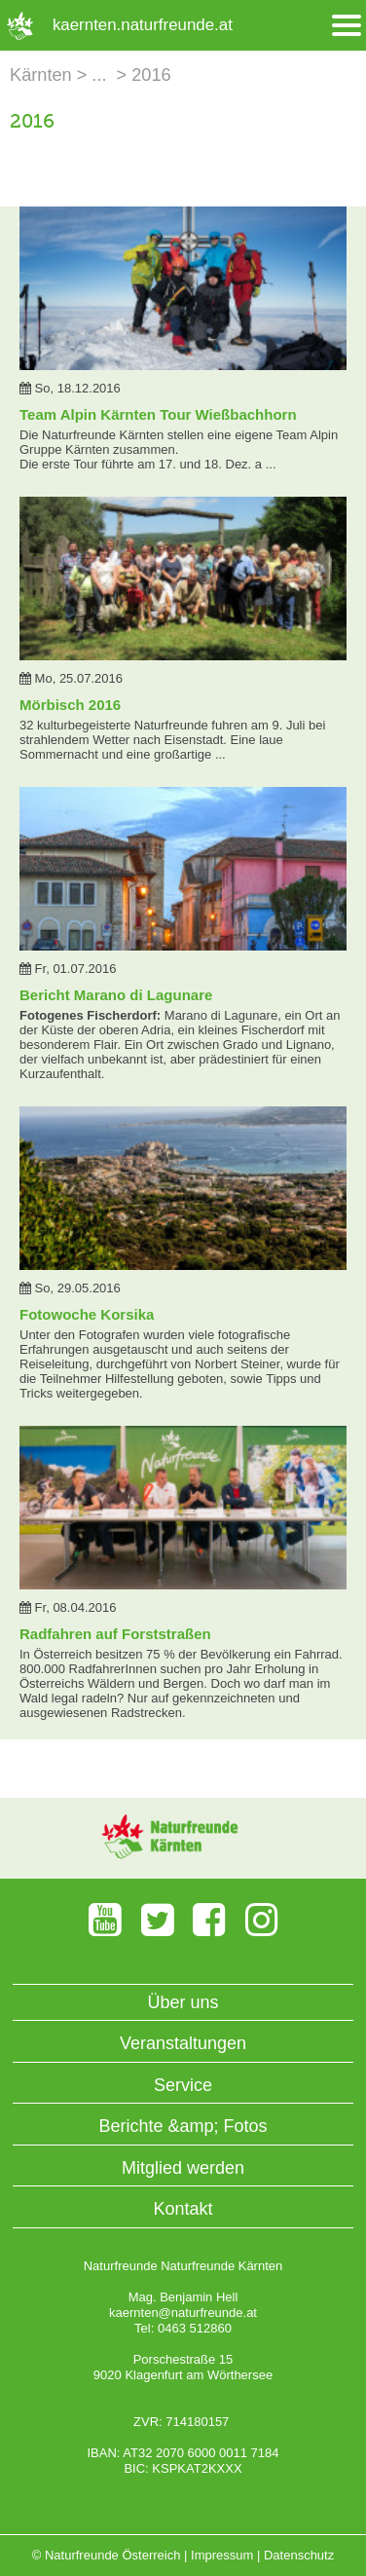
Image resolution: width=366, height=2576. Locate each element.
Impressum (222, 2555)
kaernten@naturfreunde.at (183, 2312)
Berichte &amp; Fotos (182, 2126)
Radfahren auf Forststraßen (115, 1633)
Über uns (182, 2002)
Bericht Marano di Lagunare (115, 995)
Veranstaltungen (183, 2043)
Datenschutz (299, 2555)
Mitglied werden (183, 2168)
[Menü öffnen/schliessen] (346, 26)
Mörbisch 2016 (70, 704)
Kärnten (41, 75)
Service (183, 2085)
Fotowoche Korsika (86, 1314)
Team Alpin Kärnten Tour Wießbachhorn (158, 414)
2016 (150, 75)
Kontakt (182, 2209)
